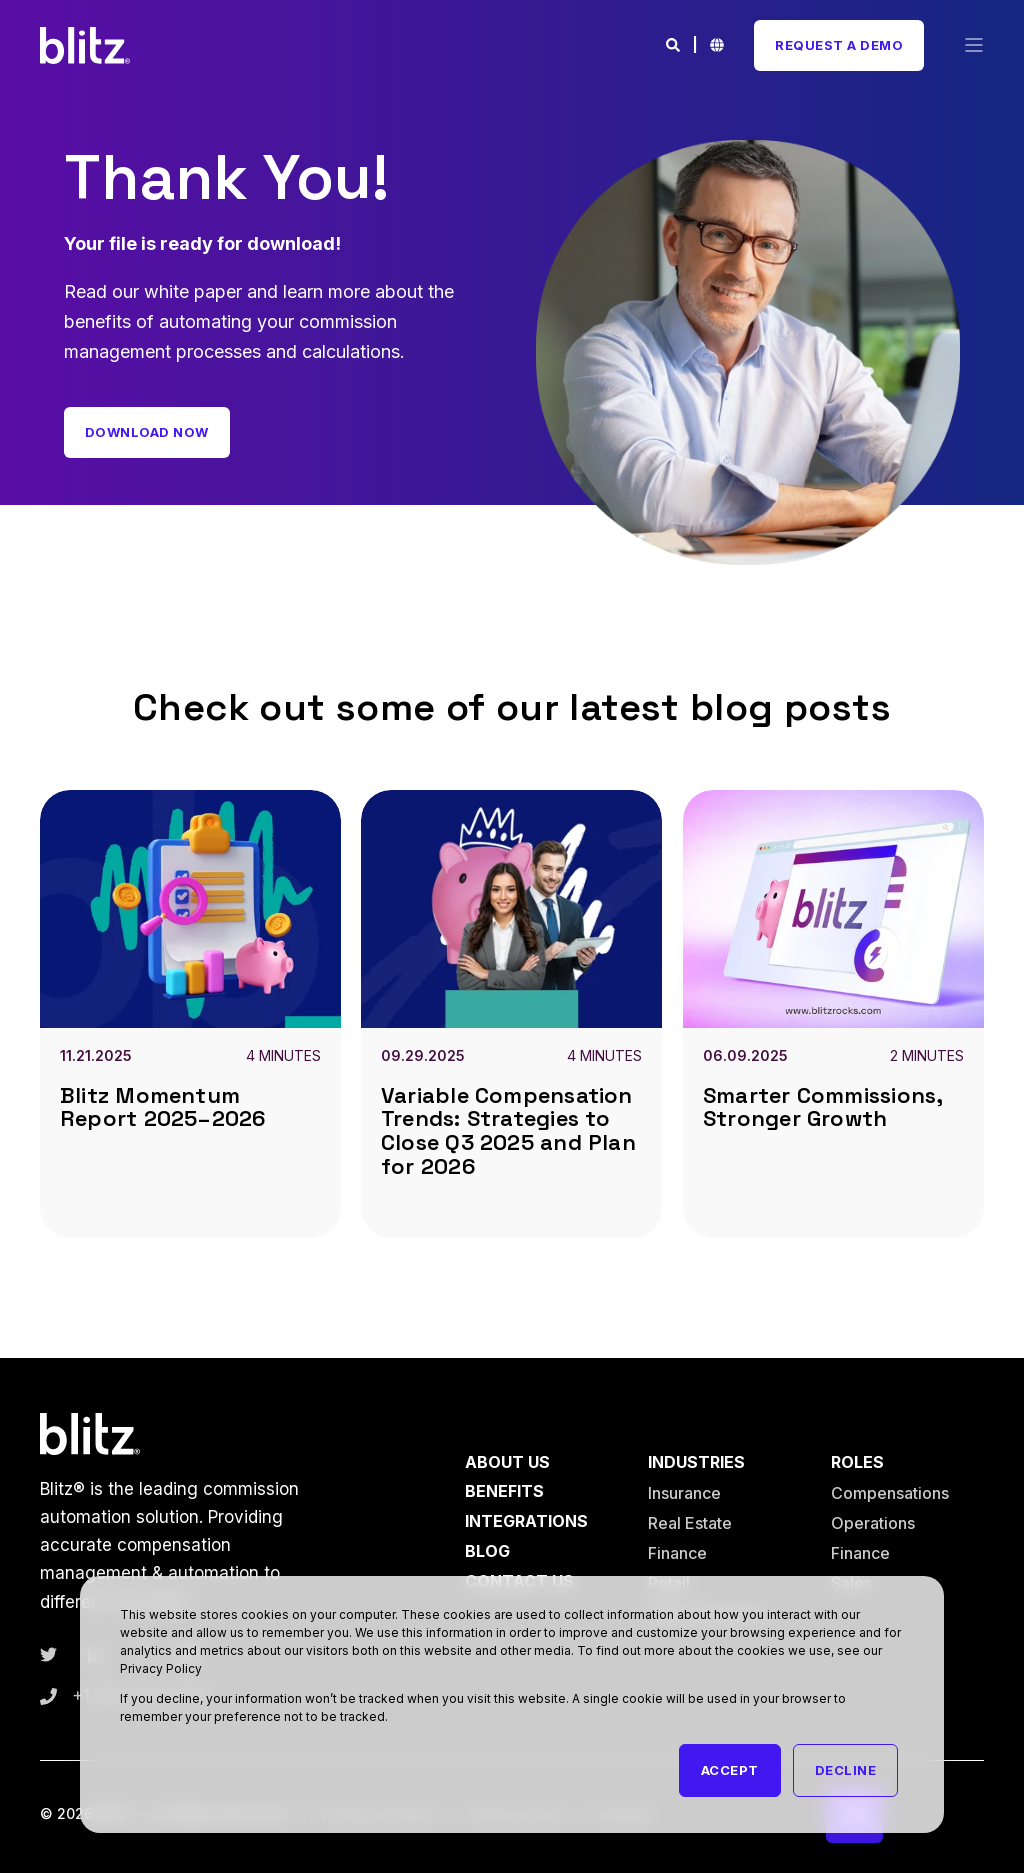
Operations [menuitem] (873, 1523)
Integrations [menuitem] (526, 1521)
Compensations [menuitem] (890, 1493)
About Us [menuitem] (507, 1462)
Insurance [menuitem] (684, 1493)
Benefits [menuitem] (504, 1491)
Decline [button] (846, 1770)
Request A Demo (839, 45)
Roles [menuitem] (857, 1462)
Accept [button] (730, 1770)
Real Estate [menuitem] (690, 1523)
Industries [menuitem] (696, 1462)
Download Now (147, 432)
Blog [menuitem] (487, 1551)
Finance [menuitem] (677, 1553)
